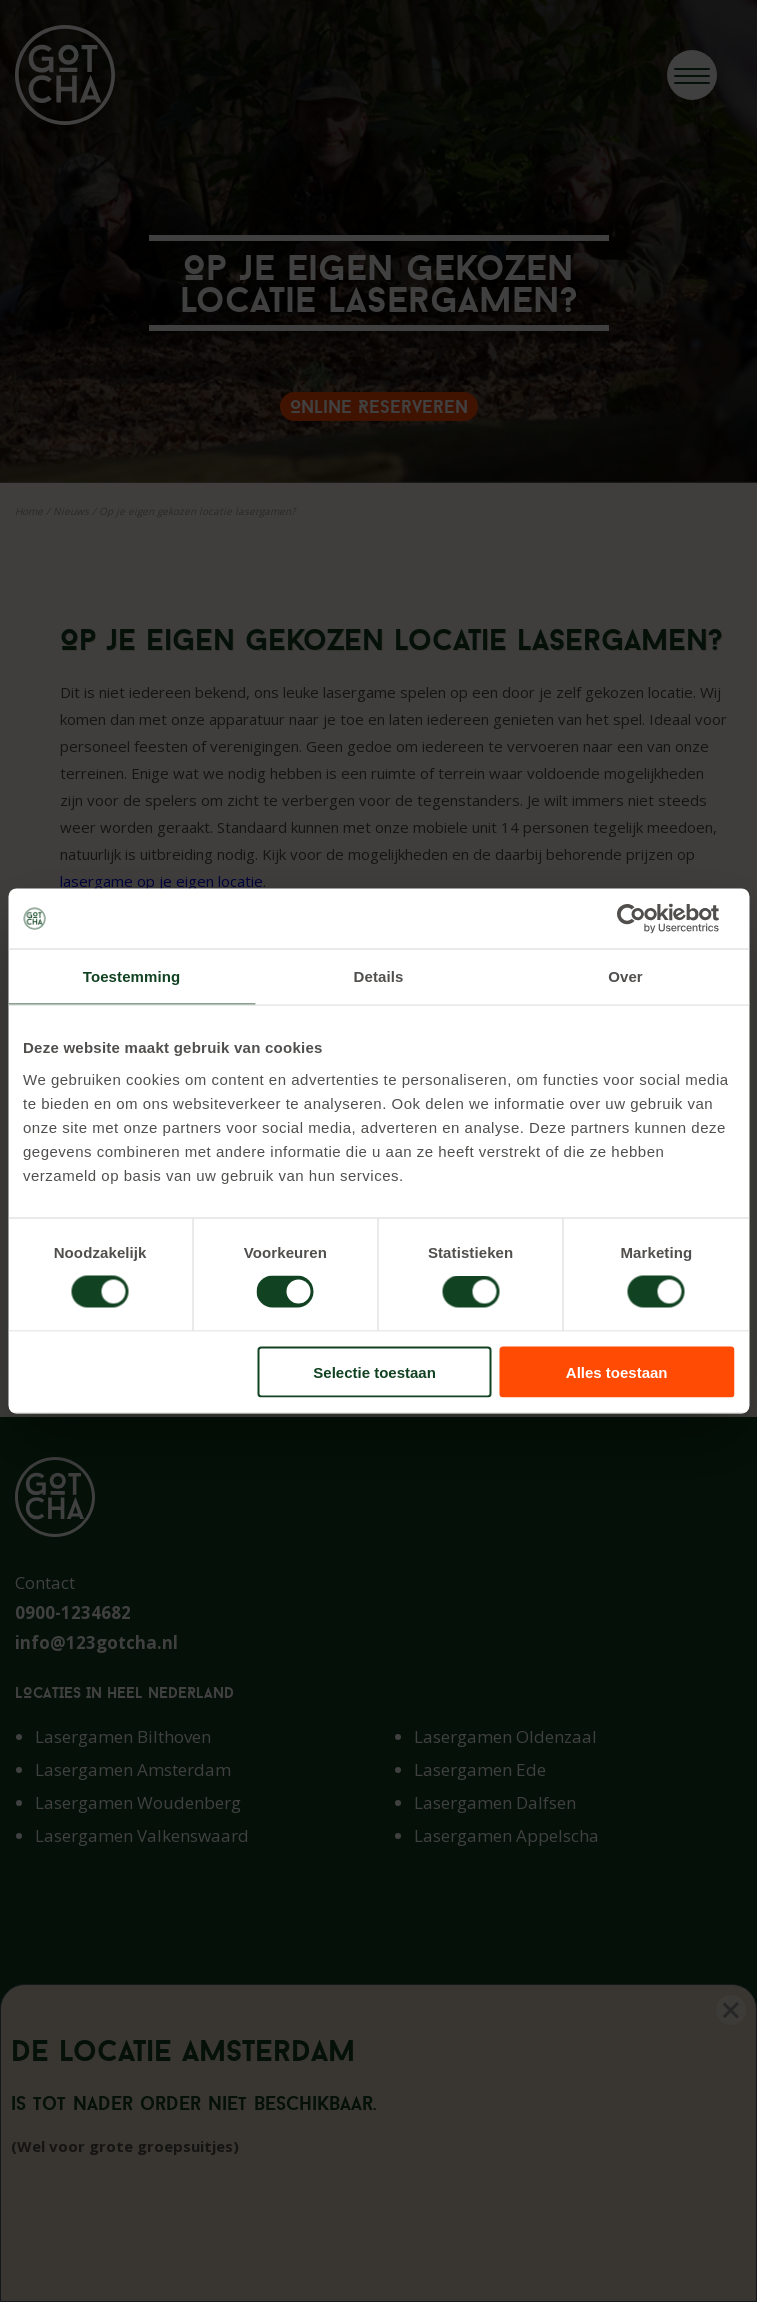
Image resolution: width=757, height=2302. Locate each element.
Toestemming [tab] (132, 976)
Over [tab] (625, 976)
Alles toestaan (617, 1371)
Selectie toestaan (374, 1371)
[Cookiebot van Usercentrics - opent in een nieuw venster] (646, 919)
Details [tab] (379, 976)
